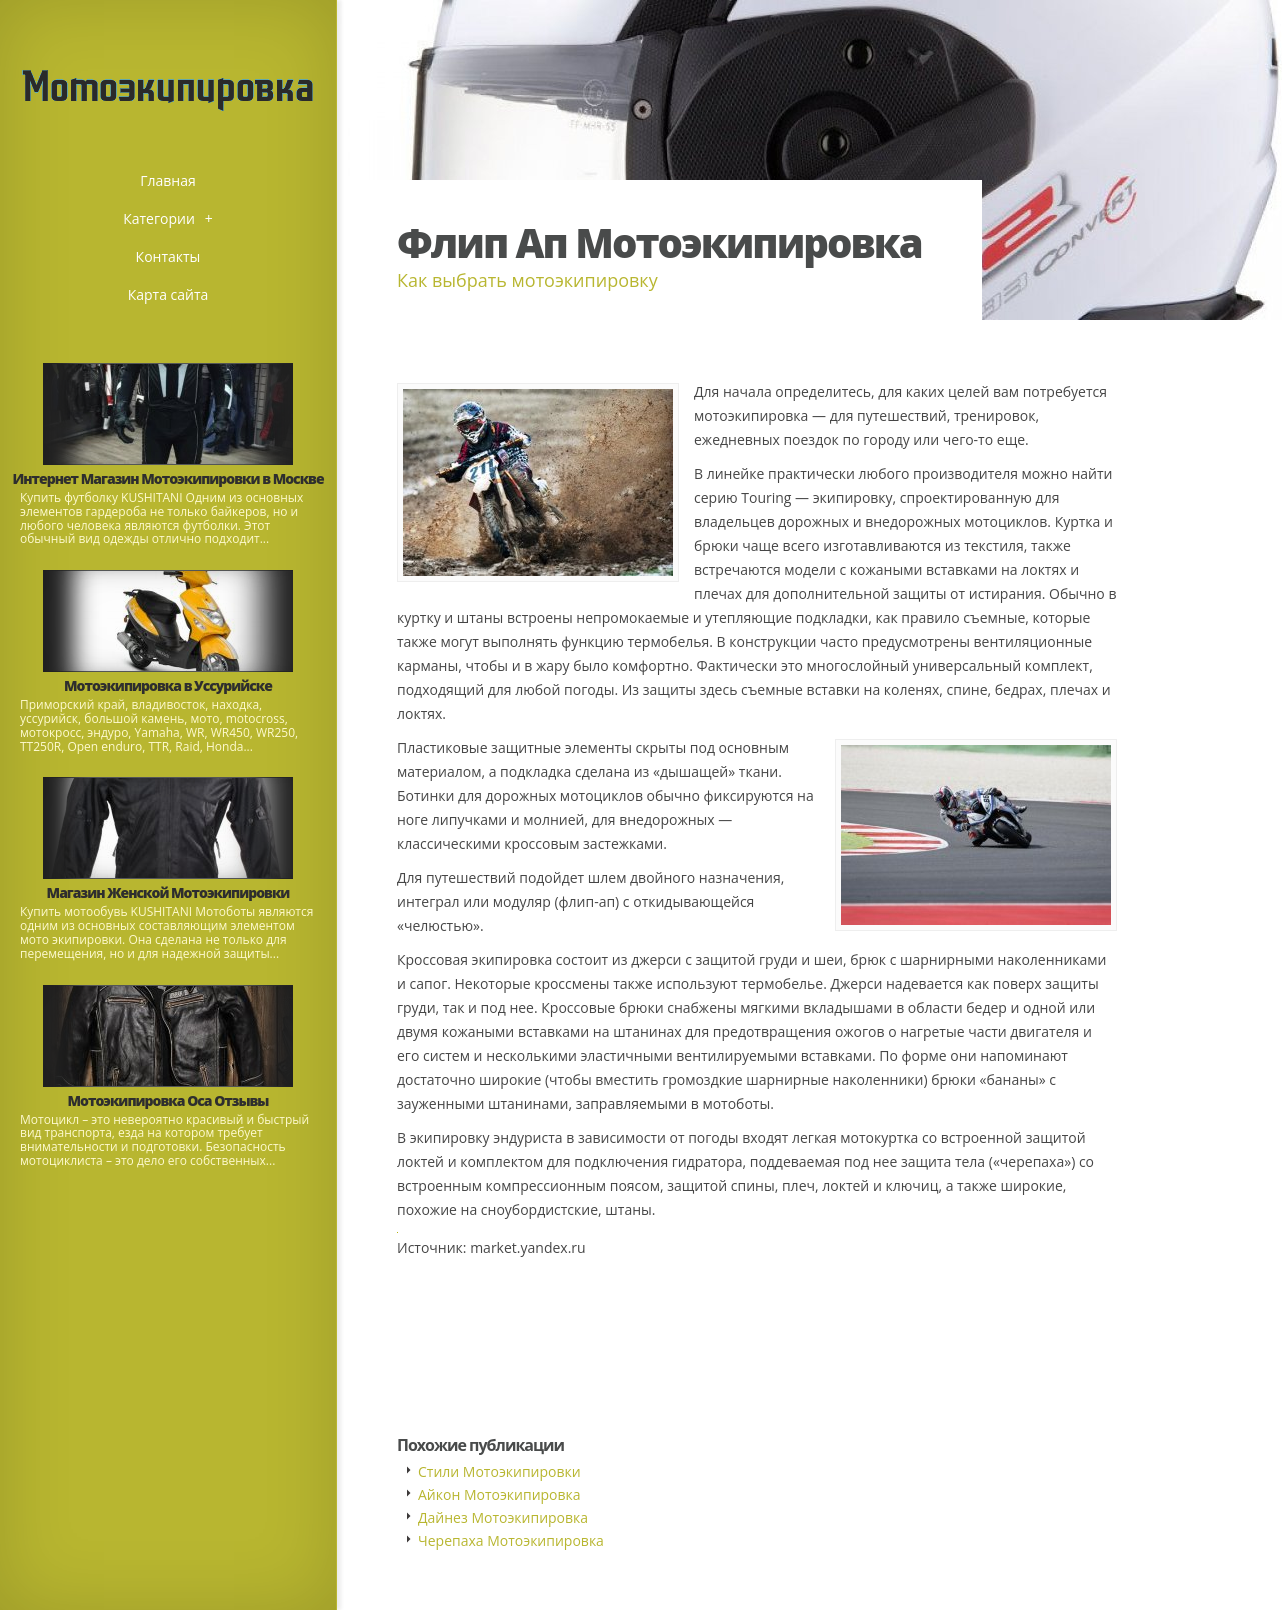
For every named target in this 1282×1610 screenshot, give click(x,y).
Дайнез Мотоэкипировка (503, 1517)
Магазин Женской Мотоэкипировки (168, 892)
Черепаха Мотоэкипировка (511, 1540)
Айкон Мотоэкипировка (499, 1494)
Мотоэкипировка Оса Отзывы (168, 1100)
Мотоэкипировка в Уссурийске (168, 685)
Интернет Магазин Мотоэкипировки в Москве (167, 478)
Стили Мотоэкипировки (499, 1471)
